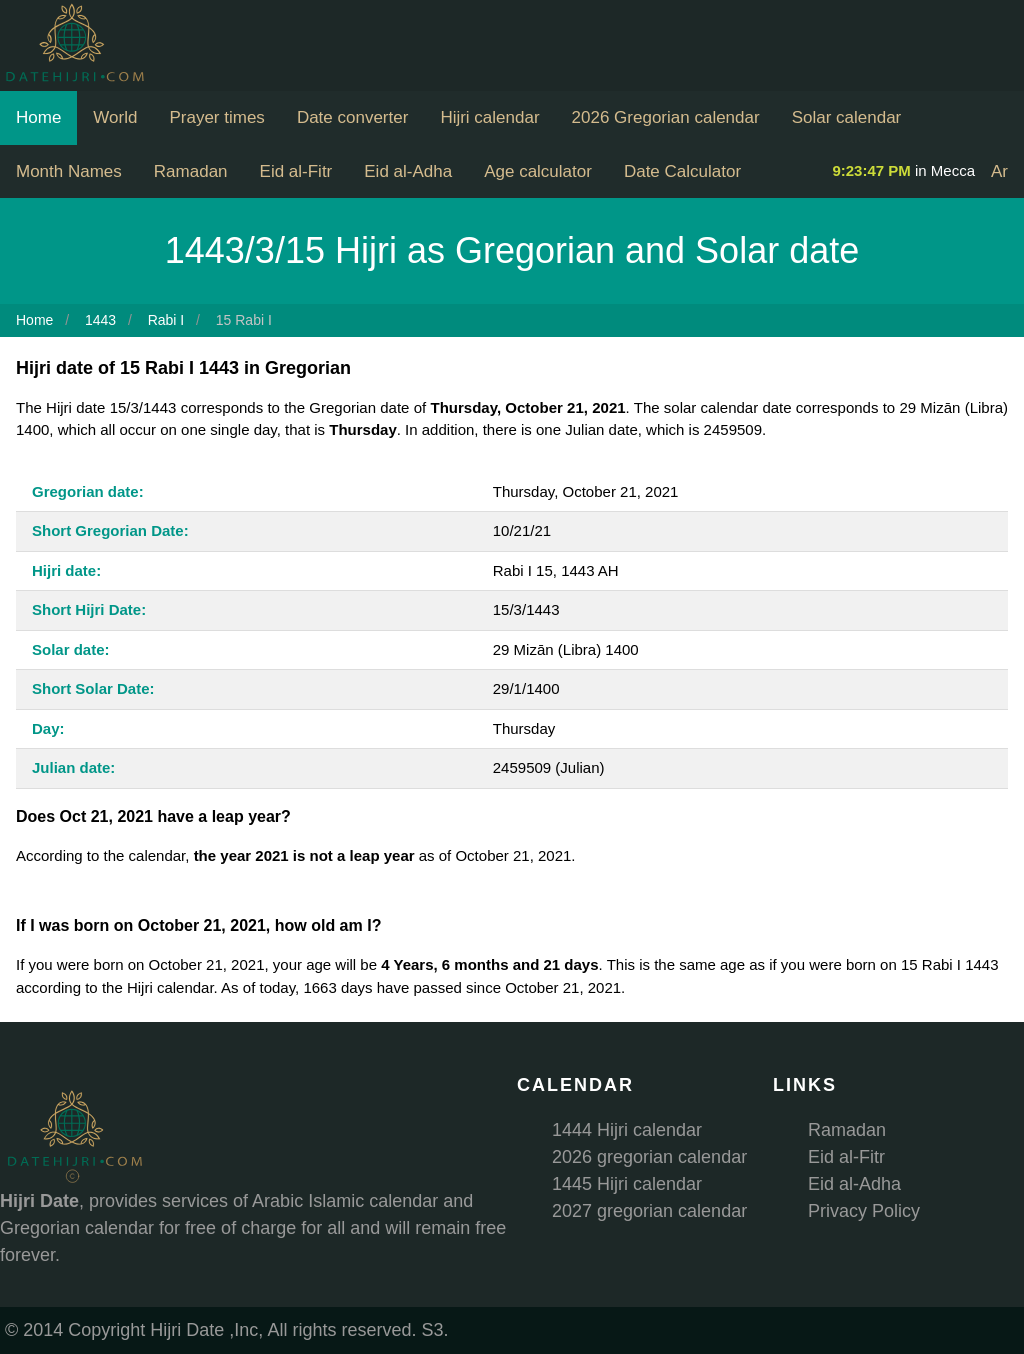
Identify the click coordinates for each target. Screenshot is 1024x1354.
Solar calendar (847, 117)
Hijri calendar (489, 117)
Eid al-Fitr (296, 171)
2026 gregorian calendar (649, 1157)
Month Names (69, 171)
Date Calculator (682, 171)
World (115, 117)
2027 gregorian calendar (649, 1211)
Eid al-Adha (408, 171)
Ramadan (191, 171)
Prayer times (216, 117)
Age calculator (538, 171)
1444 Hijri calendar (627, 1130)
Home (38, 117)
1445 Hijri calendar (627, 1184)
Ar (999, 171)
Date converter (353, 117)
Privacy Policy (864, 1211)
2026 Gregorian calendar (666, 117)
